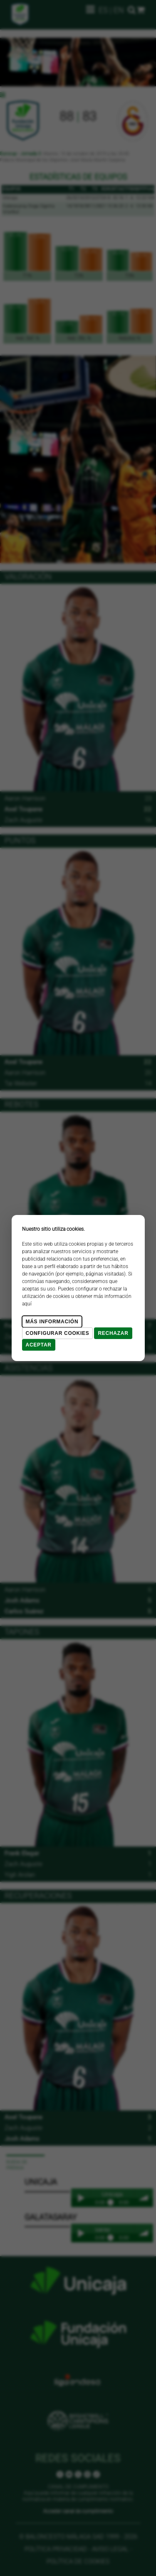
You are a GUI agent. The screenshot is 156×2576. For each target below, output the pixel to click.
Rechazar (113, 1333)
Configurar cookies (57, 1333)
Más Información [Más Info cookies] (52, 1322)
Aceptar (39, 1345)
